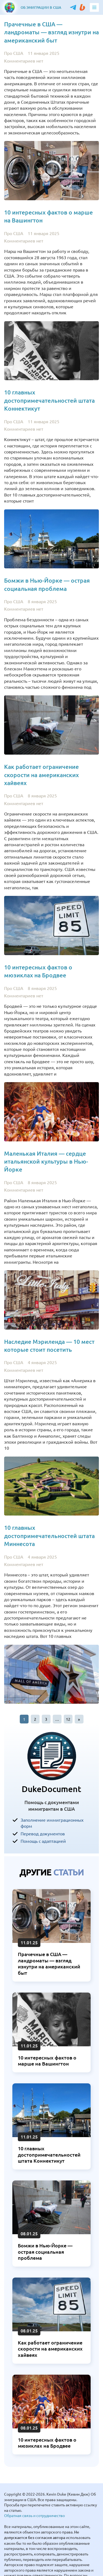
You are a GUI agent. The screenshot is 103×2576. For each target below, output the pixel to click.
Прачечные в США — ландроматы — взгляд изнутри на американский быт (51, 32)
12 (68, 1719)
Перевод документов (43, 1833)
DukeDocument (51, 1789)
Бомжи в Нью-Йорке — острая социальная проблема (45, 2252)
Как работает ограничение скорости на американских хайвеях (41, 774)
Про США (13, 53)
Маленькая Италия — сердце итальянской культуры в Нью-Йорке (46, 1161)
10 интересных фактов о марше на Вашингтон (47, 2061)
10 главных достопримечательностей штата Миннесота (49, 1535)
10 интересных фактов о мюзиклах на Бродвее (47, 2443)
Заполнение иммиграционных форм (52, 1823)
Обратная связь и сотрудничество (34, 2515)
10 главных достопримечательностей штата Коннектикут (49, 400)
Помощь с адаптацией (43, 1841)
